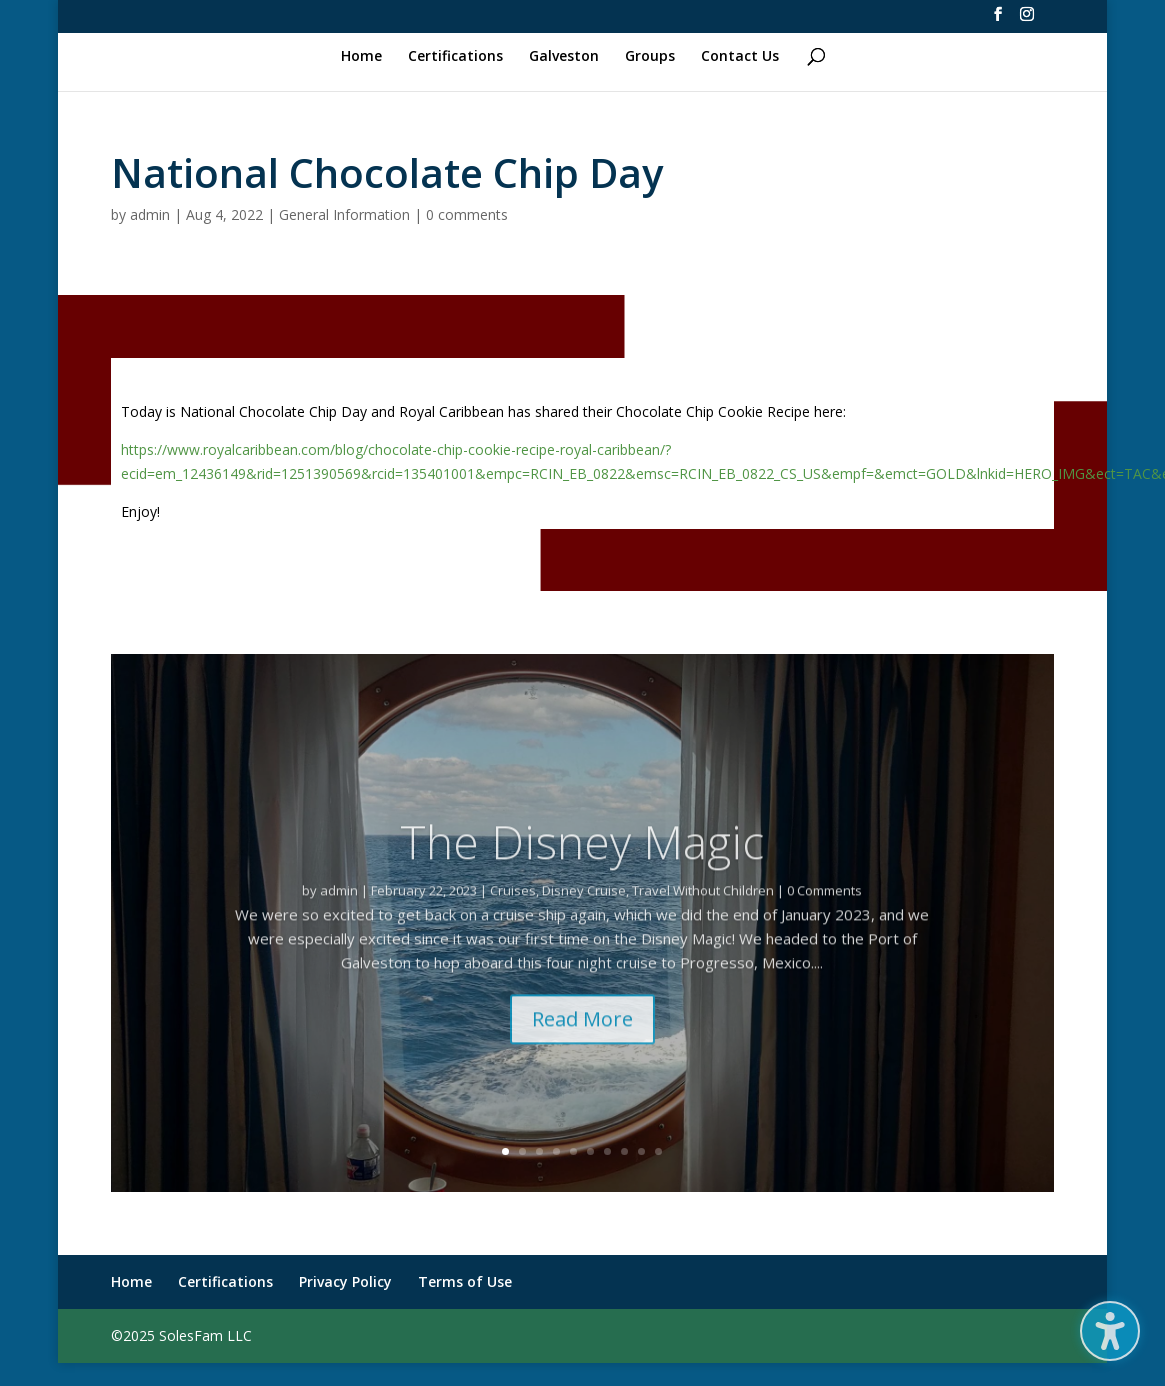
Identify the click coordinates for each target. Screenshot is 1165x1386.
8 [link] (624, 1151)
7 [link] (607, 1151)
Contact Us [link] (740, 57)
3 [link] (539, 1151)
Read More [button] (582, 1041)
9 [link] (641, 1151)
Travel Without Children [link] (703, 913)
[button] (1110, 1331)
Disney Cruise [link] (584, 913)
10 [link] (658, 1151)
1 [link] (505, 1151)
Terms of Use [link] (465, 1281)
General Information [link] (344, 214)
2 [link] (522, 1151)
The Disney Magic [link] (582, 864)
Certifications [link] (455, 57)
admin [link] (150, 214)
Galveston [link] (564, 57)
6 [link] (590, 1151)
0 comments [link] (467, 214)
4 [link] (556, 1151)
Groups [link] (650, 57)
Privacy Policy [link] (345, 1281)
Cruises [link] (513, 913)
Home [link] (361, 57)
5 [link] (573, 1151)
